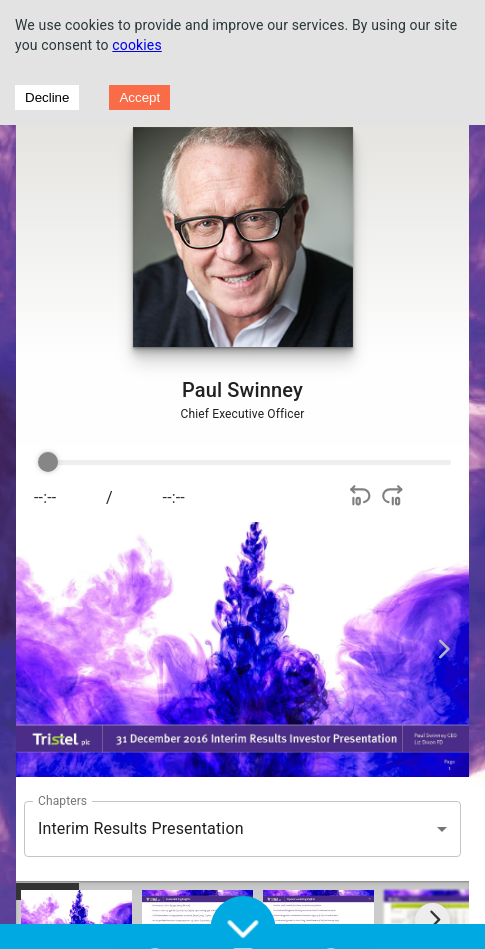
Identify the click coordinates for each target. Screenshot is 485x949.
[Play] (264, 498)
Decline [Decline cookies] (47, 97)
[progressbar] (247, 463)
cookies (137, 45)
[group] (240, 488)
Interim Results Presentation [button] (141, 828)
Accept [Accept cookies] (139, 97)
